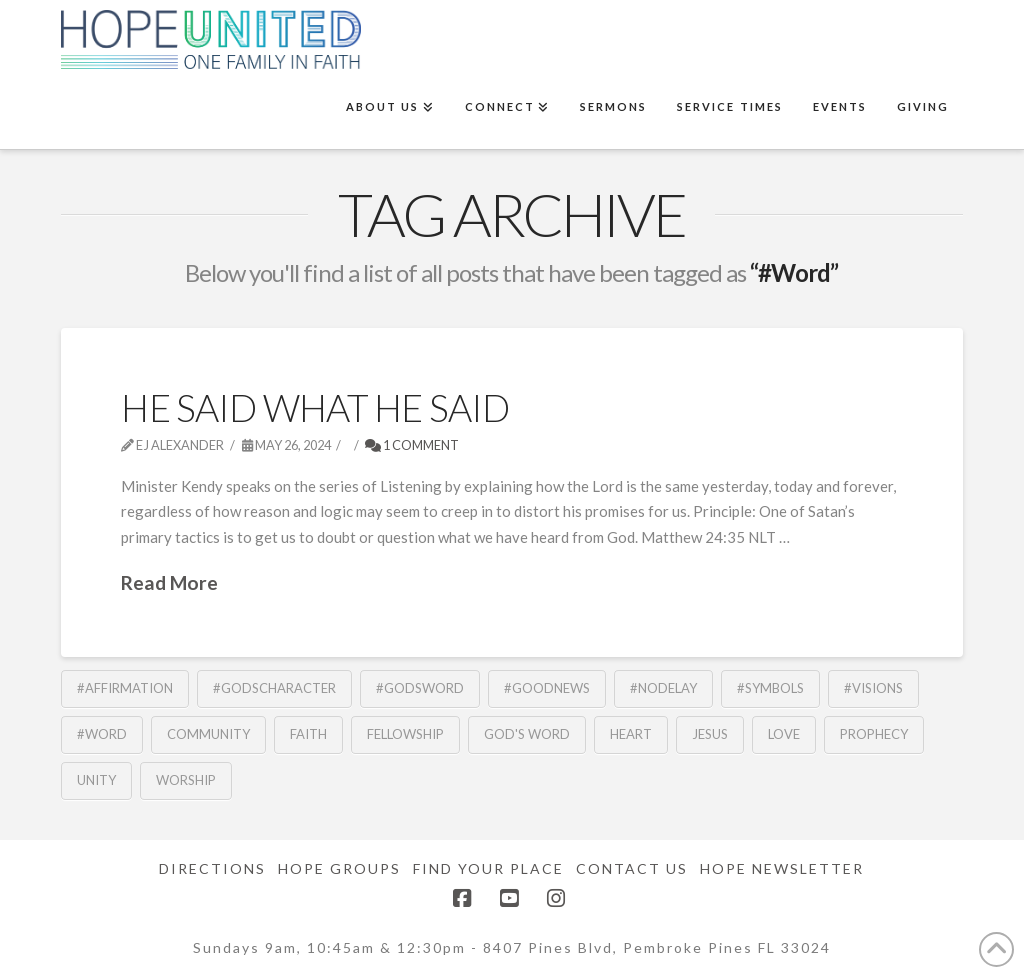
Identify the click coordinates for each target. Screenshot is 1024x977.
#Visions (873, 688)
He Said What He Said (315, 407)
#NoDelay (663, 688)
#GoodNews (547, 688)
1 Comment (412, 445)
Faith (308, 734)
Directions (212, 868)
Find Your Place (488, 868)
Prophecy (874, 734)
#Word (102, 734)
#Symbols (770, 688)
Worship (186, 780)
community (208, 734)
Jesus (710, 734)
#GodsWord (420, 688)
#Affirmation (125, 688)
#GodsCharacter (274, 688)
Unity (96, 780)
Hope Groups (339, 868)
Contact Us (632, 868)
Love (784, 734)
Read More (169, 582)
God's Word (527, 734)
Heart (631, 734)
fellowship (405, 734)
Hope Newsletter (782, 868)
